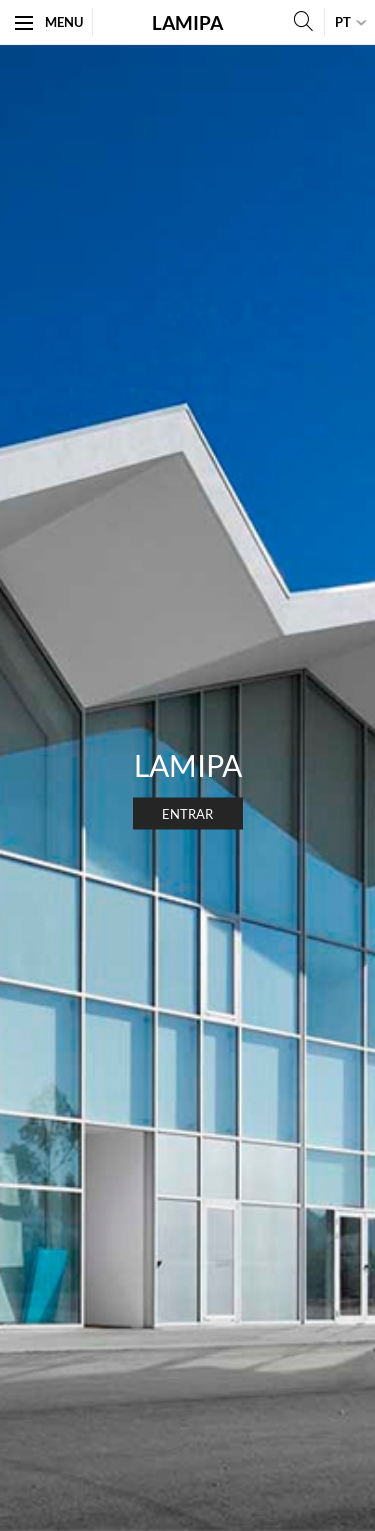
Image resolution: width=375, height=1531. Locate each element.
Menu (49, 22)
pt (343, 22)
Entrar (187, 814)
